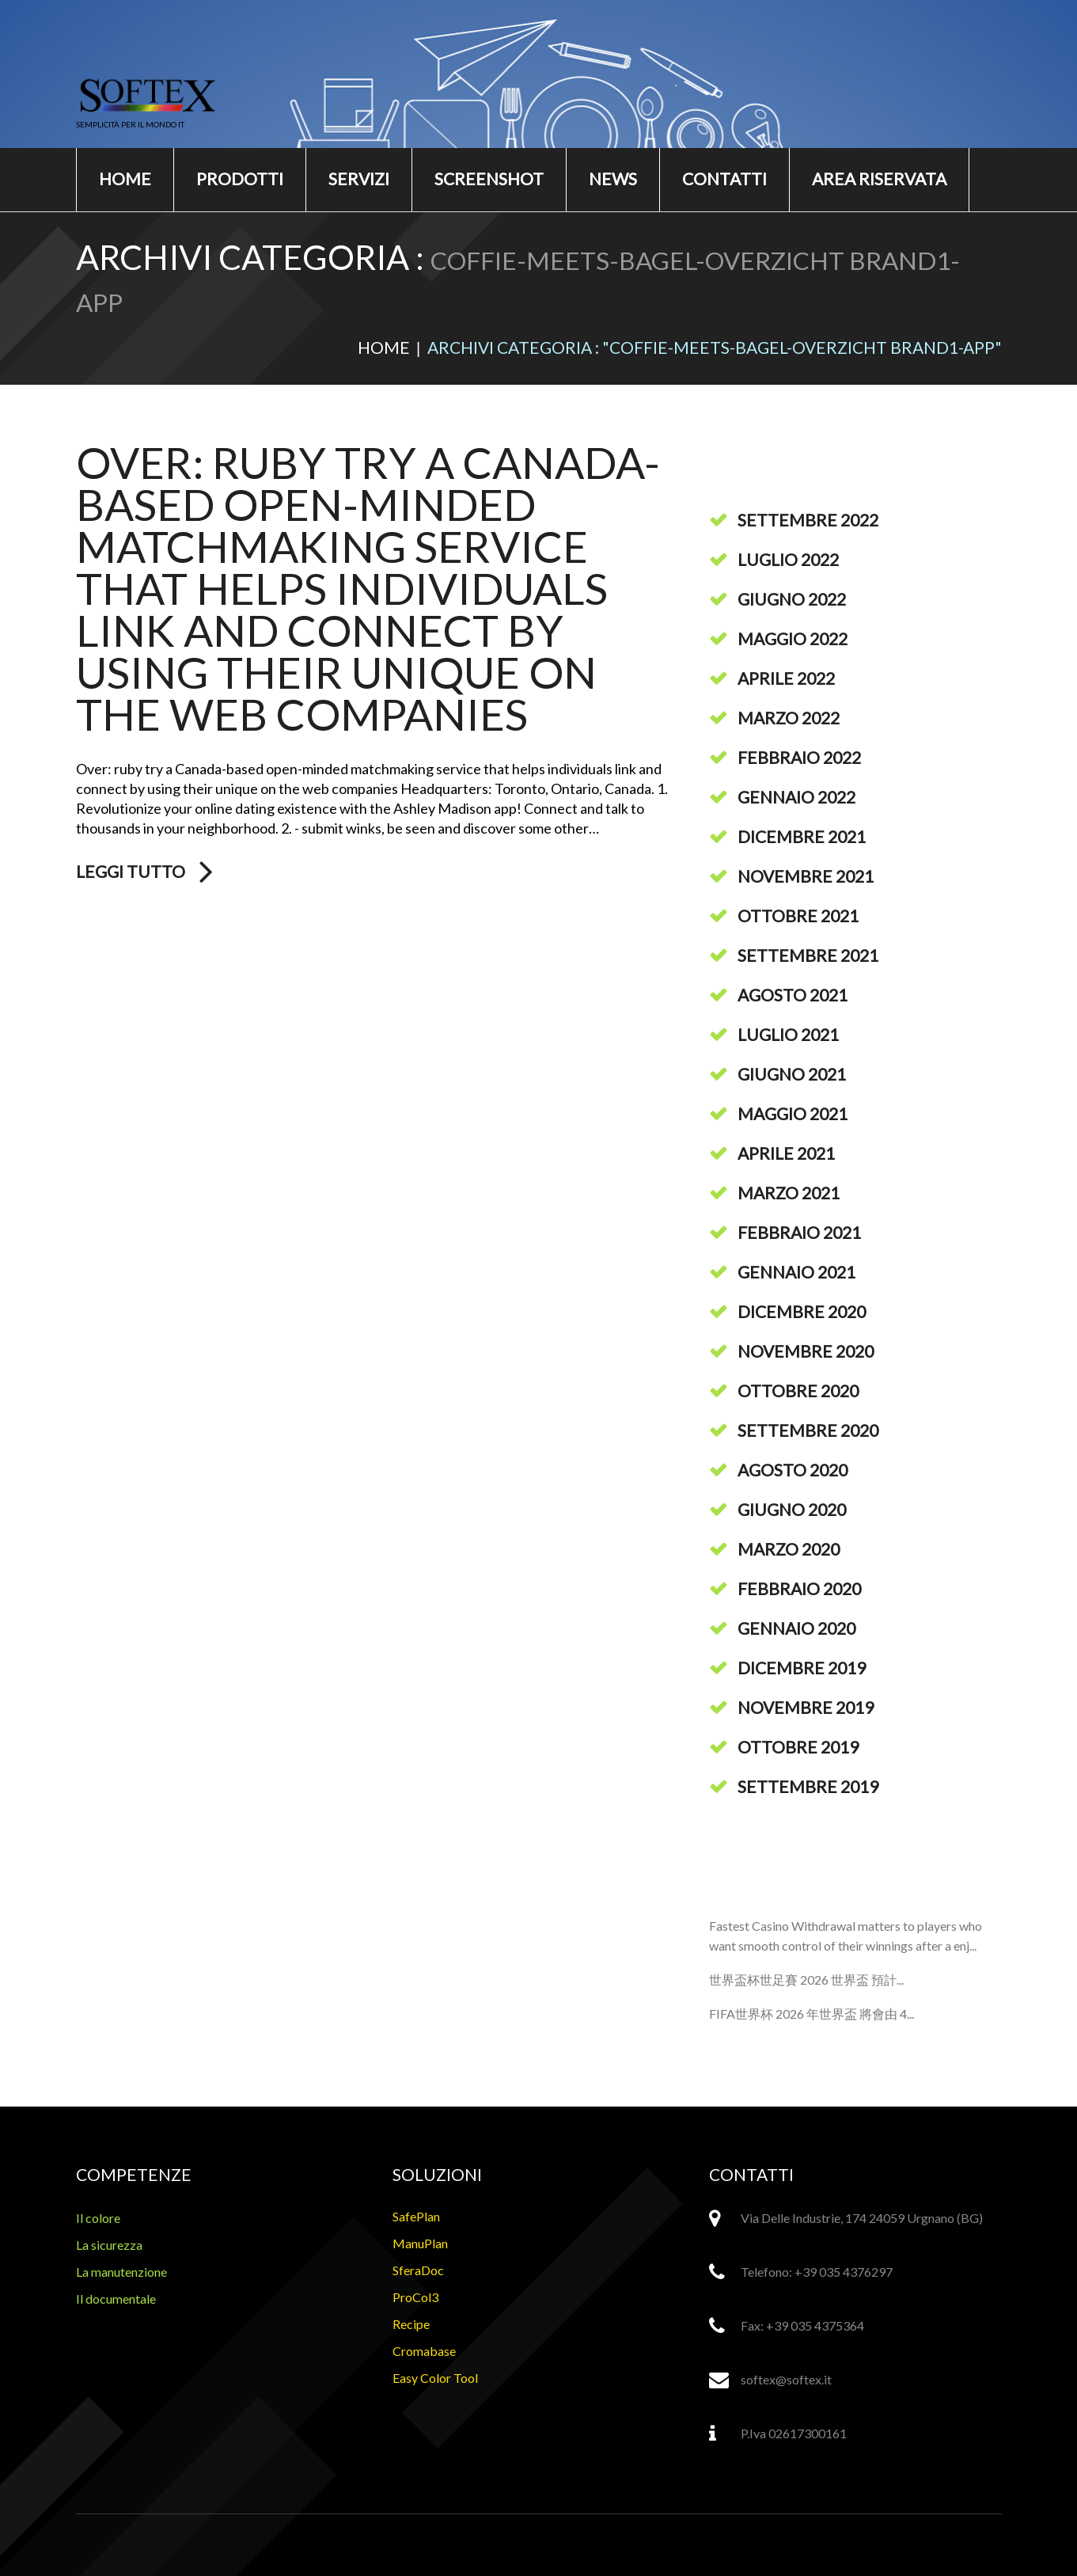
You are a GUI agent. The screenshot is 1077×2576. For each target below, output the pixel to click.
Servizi (358, 178)
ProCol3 (415, 2296)
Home (125, 178)
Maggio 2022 (793, 638)
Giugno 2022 (792, 599)
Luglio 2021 (788, 1034)
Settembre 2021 (808, 955)
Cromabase (424, 2350)
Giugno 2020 (792, 1509)
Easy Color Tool (435, 2377)
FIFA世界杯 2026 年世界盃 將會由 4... (811, 2013)
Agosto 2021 (793, 995)
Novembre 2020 (806, 1351)
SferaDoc (418, 2270)
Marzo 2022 (789, 718)
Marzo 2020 (789, 1549)
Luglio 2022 (788, 559)
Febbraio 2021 (799, 1232)
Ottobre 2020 (798, 1390)
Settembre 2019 (808, 1786)
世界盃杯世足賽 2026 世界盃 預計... (806, 1979)
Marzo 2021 (789, 1193)
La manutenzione (121, 2271)
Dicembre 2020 (802, 1311)
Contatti (724, 178)
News (613, 178)
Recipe (411, 2323)
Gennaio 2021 (796, 1272)
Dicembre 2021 (802, 836)
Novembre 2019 (806, 1707)
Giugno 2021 (792, 1074)
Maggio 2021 (793, 1113)
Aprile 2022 (786, 678)
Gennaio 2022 (796, 797)
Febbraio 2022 (799, 757)
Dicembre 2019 (802, 1667)
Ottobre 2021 (798, 915)
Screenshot (489, 178)
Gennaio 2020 (796, 1628)
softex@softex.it (786, 2379)
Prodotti (239, 178)
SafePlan (416, 2216)
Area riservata (879, 178)
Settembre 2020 (808, 1430)
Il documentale (116, 2298)
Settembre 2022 (808, 520)
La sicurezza (109, 2244)
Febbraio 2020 (799, 1588)
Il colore (98, 2217)
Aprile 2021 (786, 1153)
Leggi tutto (130, 871)
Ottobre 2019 (798, 1747)
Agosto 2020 (793, 1470)
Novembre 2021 (806, 876)
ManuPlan (420, 2243)
